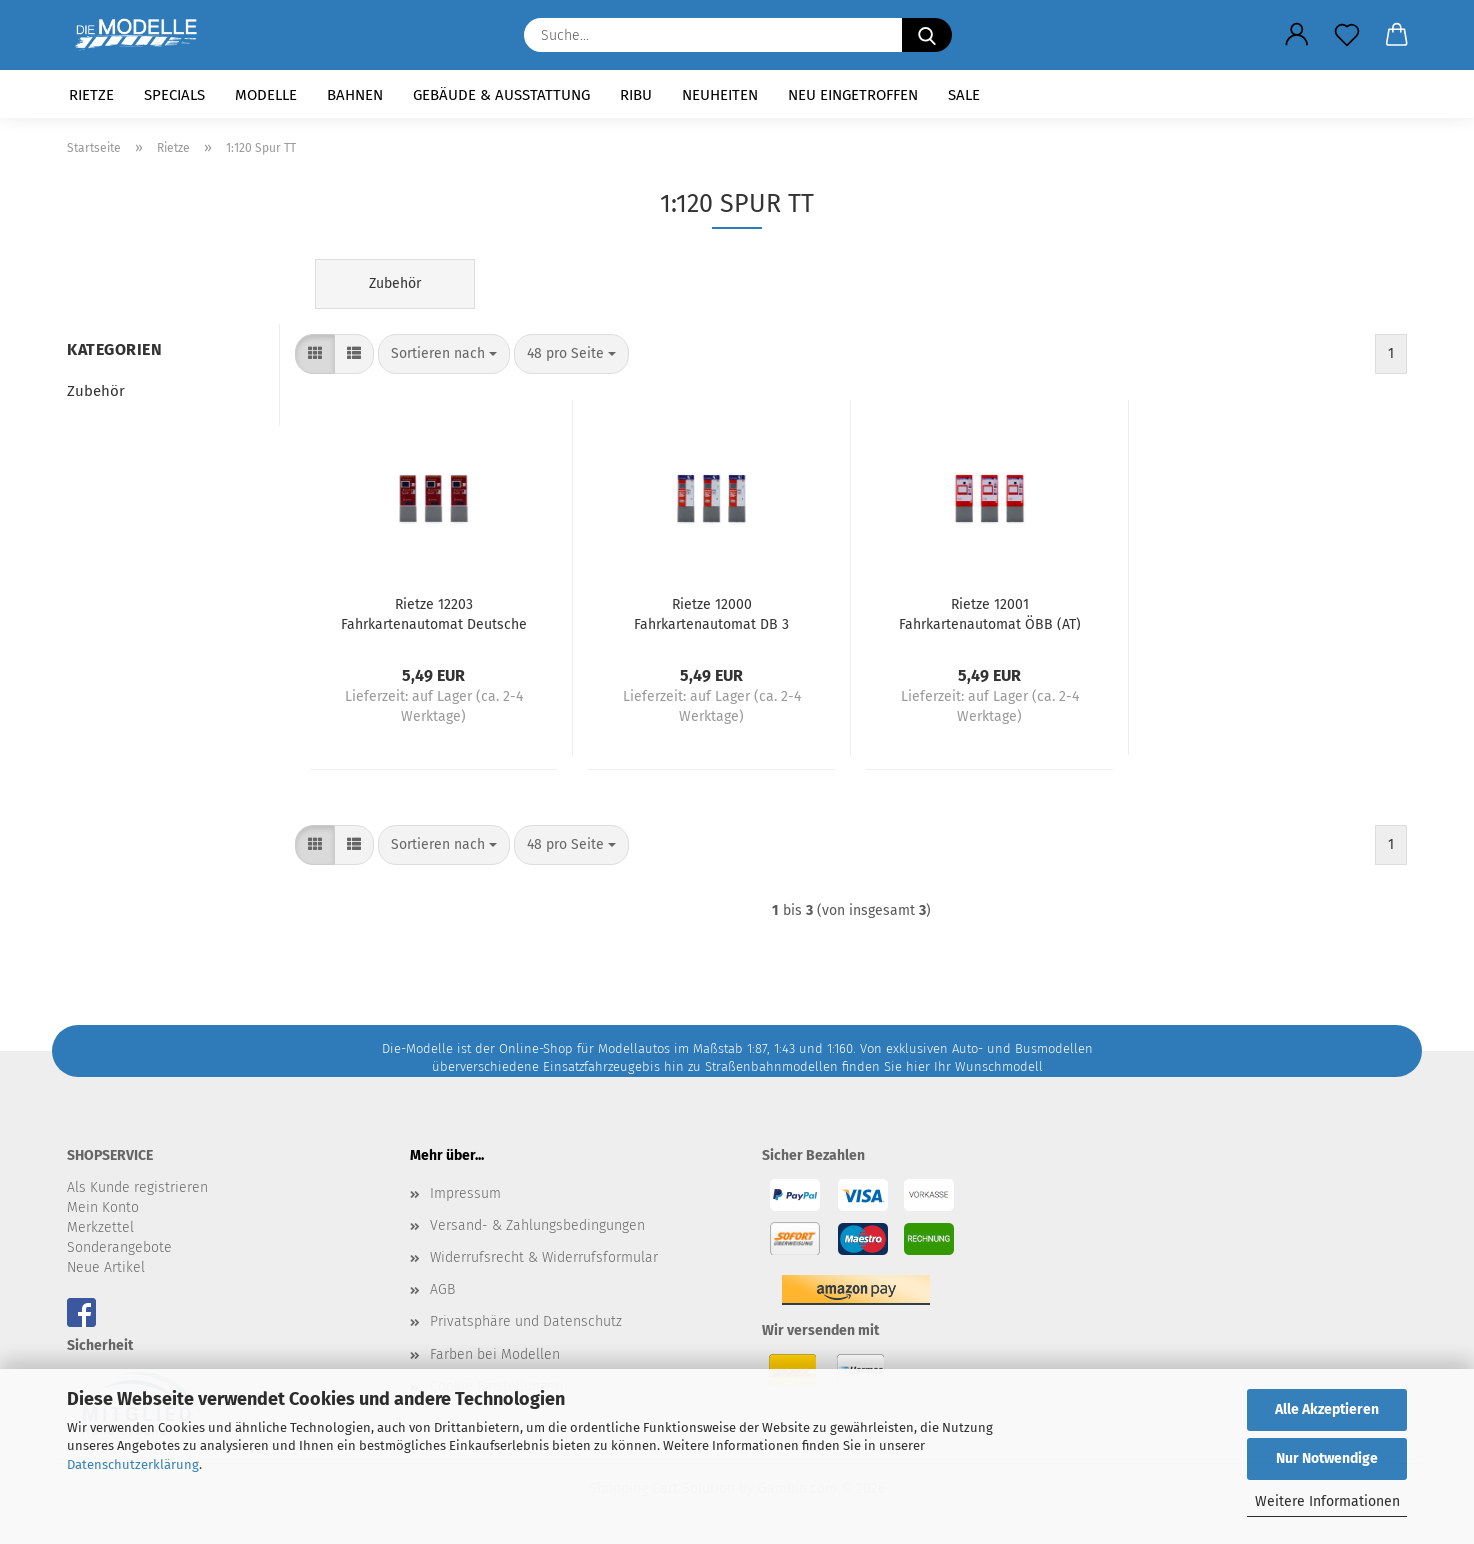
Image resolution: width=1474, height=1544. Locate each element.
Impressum (465, 1193)
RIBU (636, 95)
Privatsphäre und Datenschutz (526, 1321)
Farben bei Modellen (495, 1354)
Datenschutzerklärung (133, 1464)
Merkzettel (100, 1227)
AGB (442, 1289)
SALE (964, 95)
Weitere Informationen (1327, 1501)
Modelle (266, 95)
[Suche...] (927, 35)
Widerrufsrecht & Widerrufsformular (544, 1257)
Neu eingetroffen (853, 95)
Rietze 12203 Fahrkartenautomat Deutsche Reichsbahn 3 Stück (434, 613)
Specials (174, 95)
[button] (1297, 35)
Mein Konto (103, 1207)
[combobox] (444, 354)
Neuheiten (720, 95)
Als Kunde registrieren (137, 1187)
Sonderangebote (119, 1247)
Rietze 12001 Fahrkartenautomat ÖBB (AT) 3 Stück (990, 613)
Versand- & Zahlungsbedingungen (537, 1225)
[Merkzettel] (1347, 35)
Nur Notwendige (1327, 1458)
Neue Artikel (106, 1267)
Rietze (91, 95)
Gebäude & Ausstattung (501, 95)
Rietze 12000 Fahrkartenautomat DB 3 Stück (711, 613)
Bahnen (355, 95)
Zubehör (96, 391)
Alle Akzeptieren (1327, 1409)
